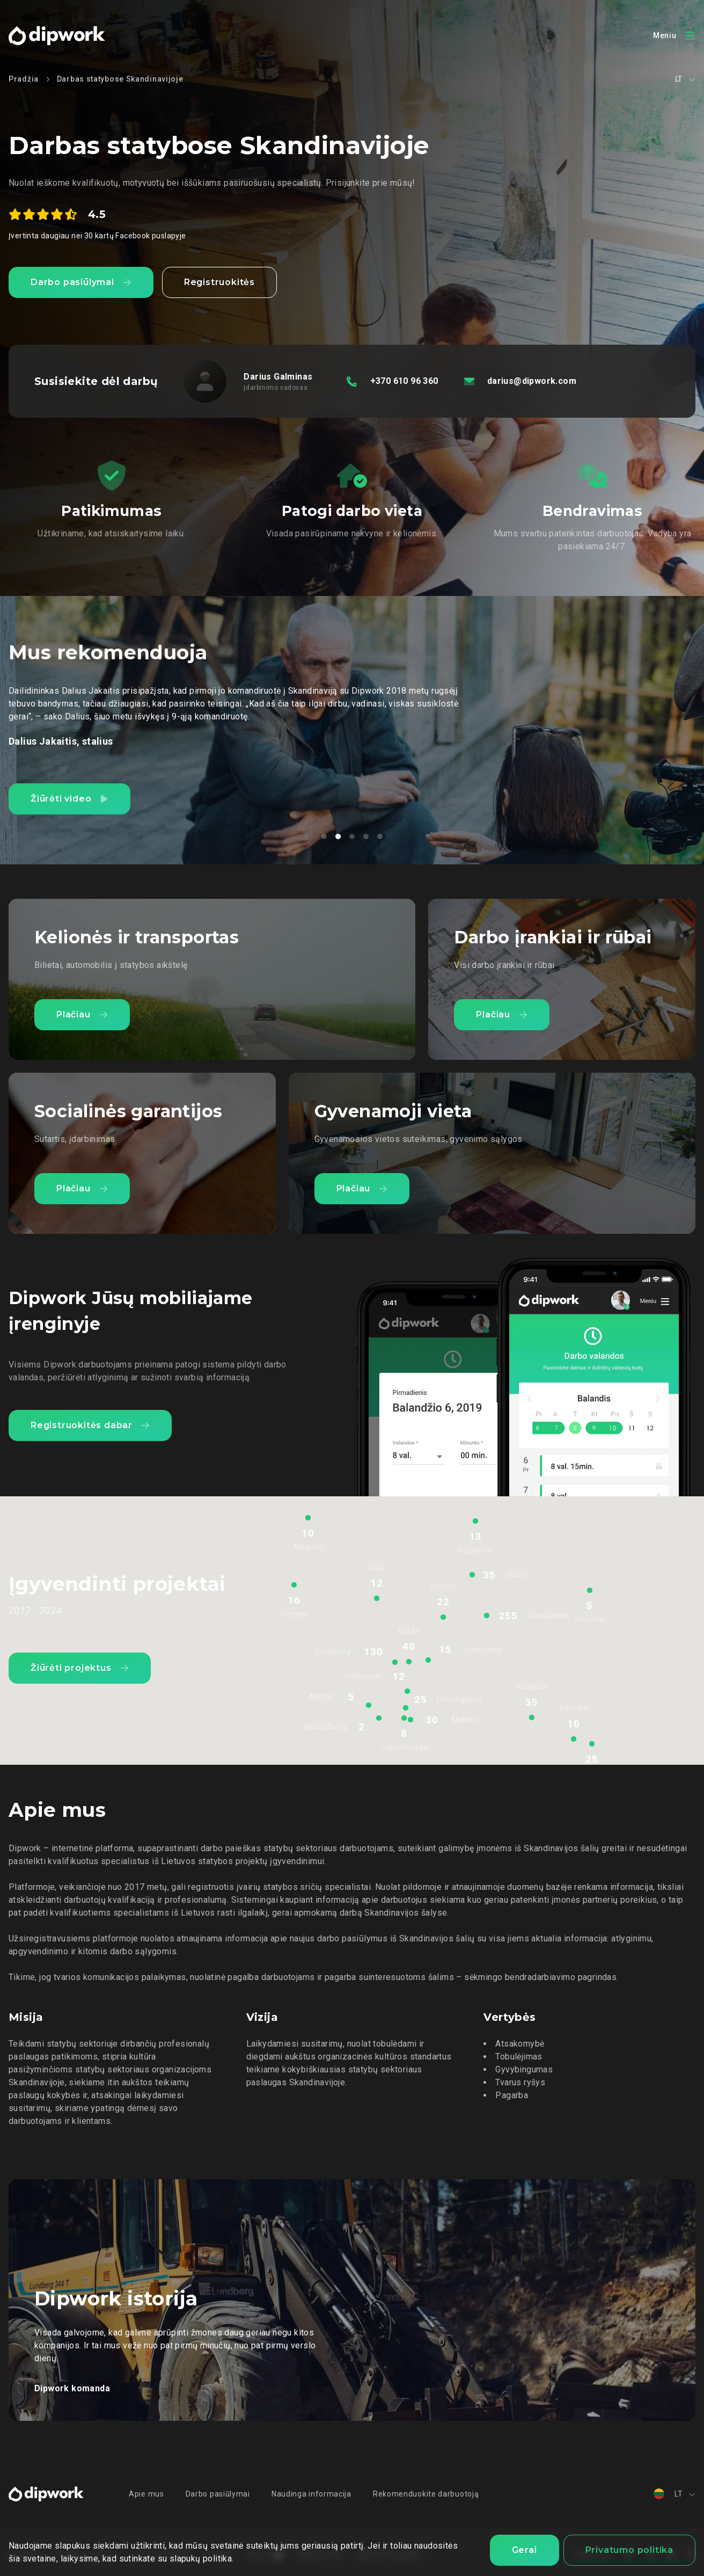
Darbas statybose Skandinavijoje (120, 79)
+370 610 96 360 (404, 381)
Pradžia (24, 79)
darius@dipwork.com (531, 381)
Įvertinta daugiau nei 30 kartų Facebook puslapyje (97, 235)
